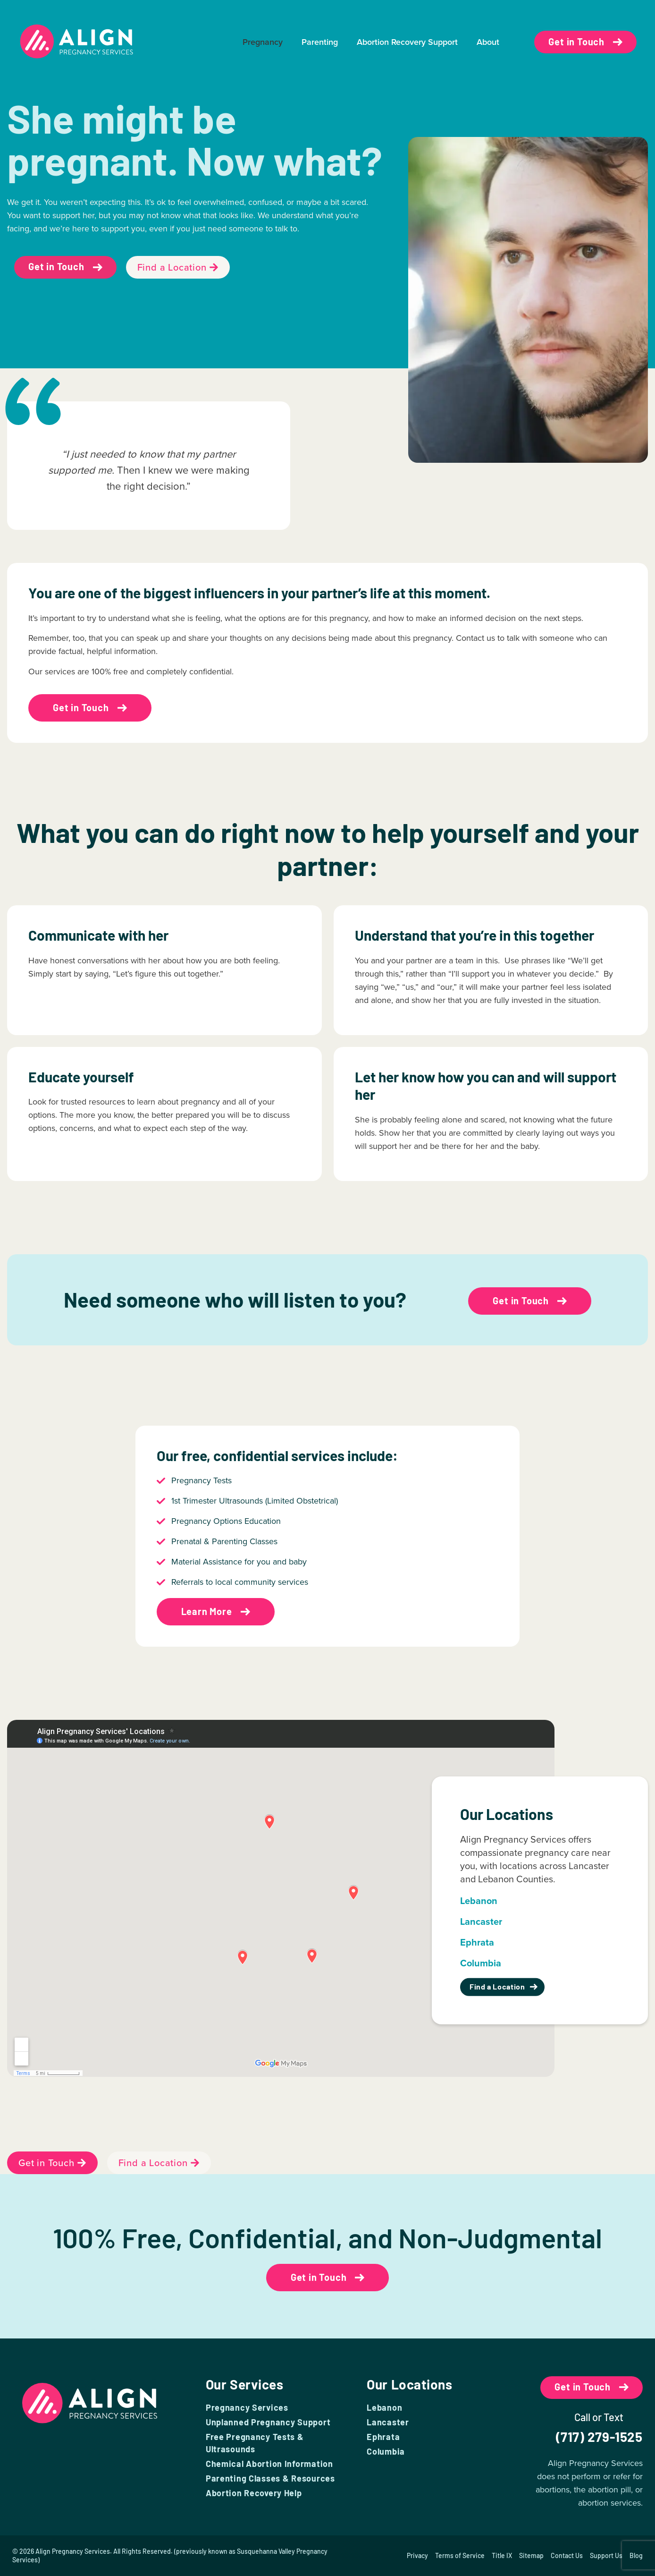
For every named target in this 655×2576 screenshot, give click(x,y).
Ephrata (383, 2436)
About (488, 42)
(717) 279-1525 (599, 2437)
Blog (636, 2555)
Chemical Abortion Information (269, 2463)
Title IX (502, 2555)
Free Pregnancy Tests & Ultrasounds (255, 2442)
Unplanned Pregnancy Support (268, 2422)
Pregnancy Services (247, 2407)
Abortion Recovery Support (407, 42)
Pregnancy (263, 42)
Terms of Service (460, 2555)
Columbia (386, 2451)
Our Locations (409, 2384)
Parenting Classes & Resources (270, 2478)
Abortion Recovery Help (254, 2493)
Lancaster (388, 2422)
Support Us (606, 2555)
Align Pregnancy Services (72, 2551)
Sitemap (531, 2555)
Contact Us (567, 2555)
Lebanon (384, 2407)
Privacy (417, 2555)
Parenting (320, 42)
